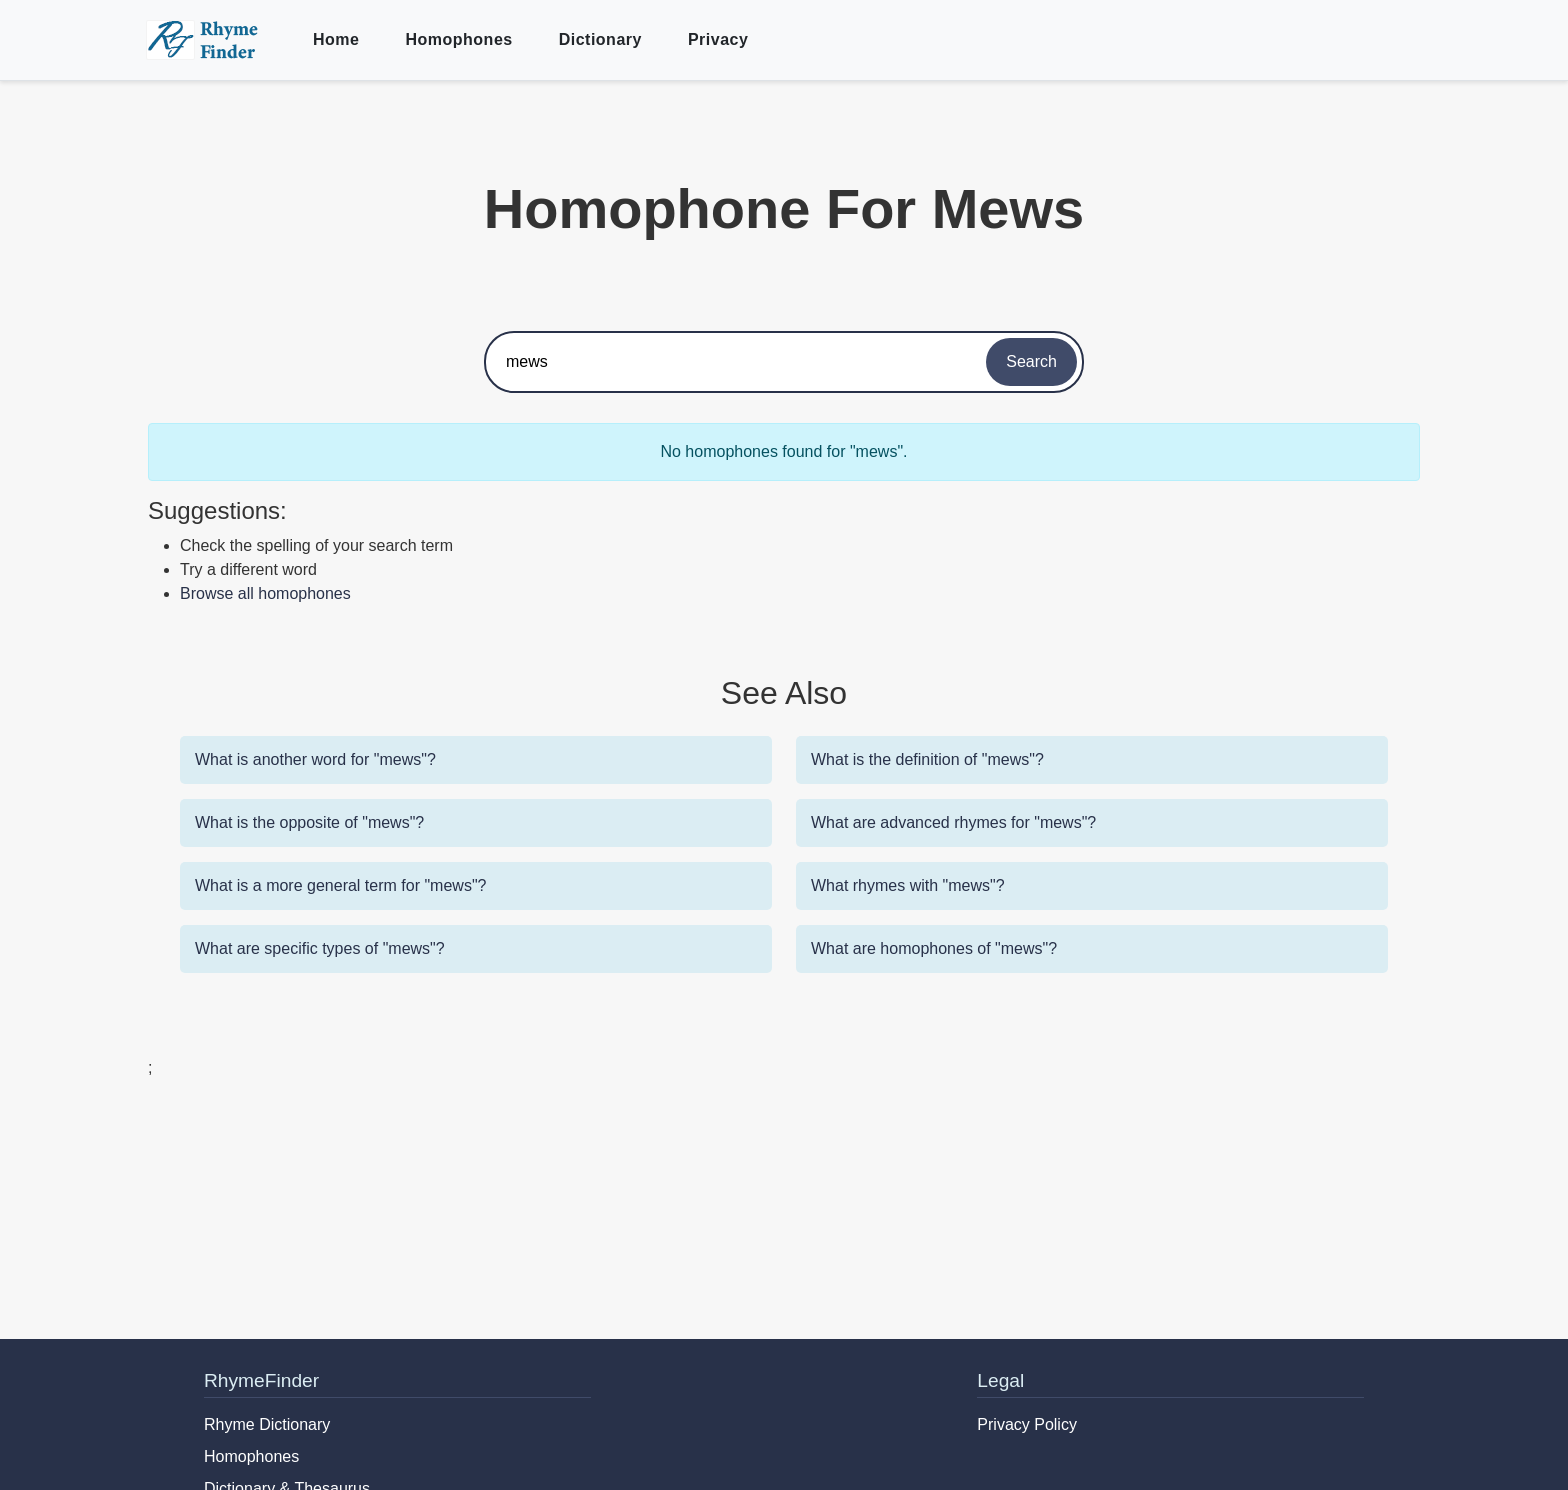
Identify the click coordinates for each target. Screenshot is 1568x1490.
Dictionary (600, 39)
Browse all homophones (265, 593)
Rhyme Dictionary (267, 1424)
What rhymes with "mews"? (908, 885)
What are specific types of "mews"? (320, 948)
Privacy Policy (1027, 1424)
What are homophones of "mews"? (934, 948)
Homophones (458, 39)
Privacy (718, 39)
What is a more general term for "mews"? (340, 885)
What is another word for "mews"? (315, 759)
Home (336, 39)
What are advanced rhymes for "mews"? (953, 822)
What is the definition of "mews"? (927, 759)
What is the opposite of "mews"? (309, 822)
